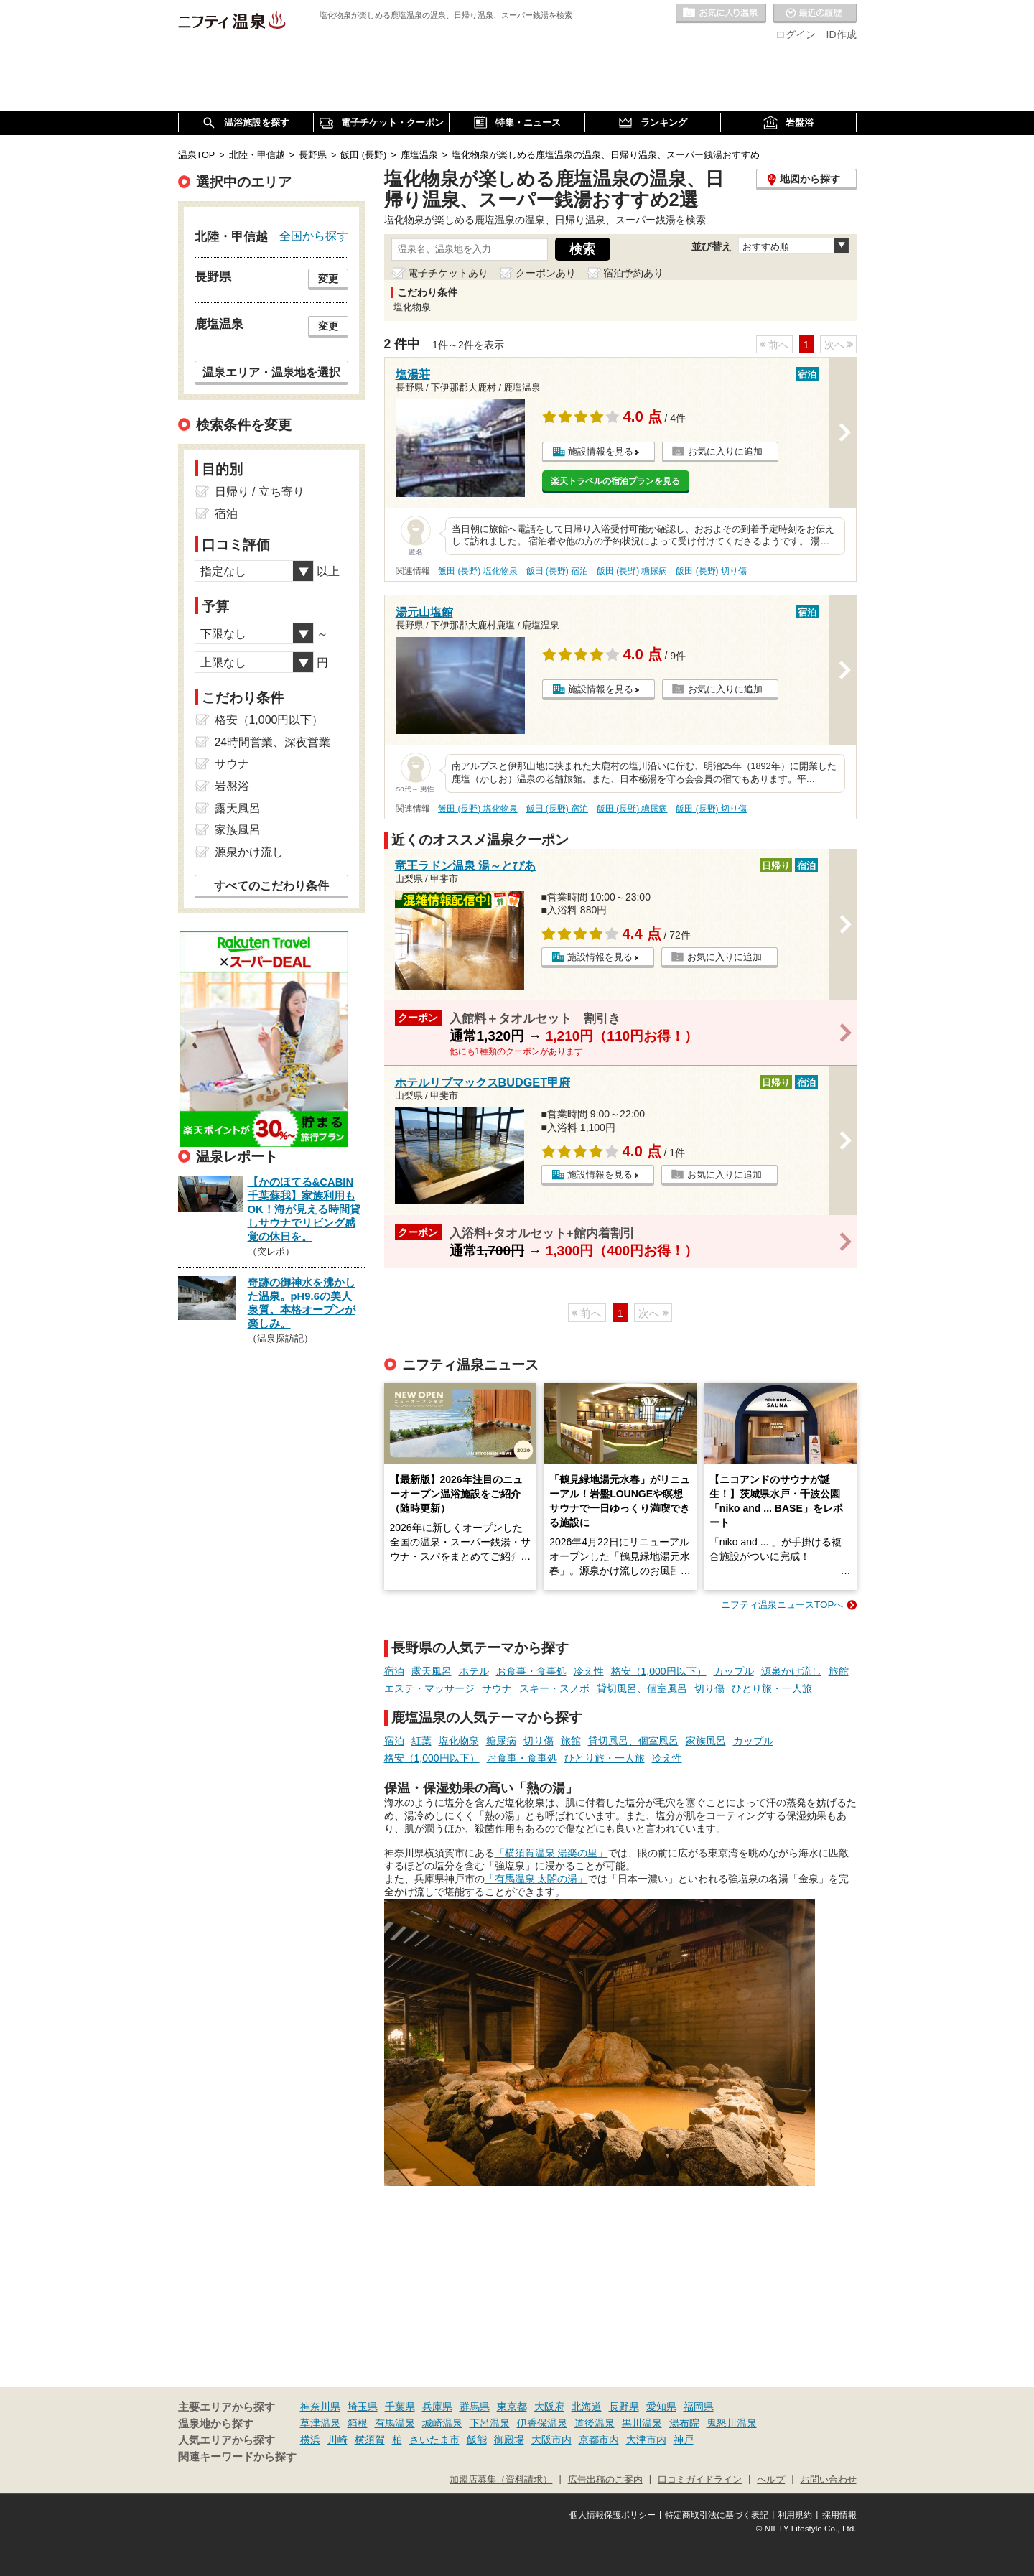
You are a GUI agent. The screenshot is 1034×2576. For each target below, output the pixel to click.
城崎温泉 (442, 2423)
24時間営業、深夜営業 (273, 742)
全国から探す (313, 235)
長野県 (624, 2406)
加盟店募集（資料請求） (501, 2480)
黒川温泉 (642, 2423)
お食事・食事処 (531, 1671)
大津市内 (646, 2439)
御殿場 (509, 2439)
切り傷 (709, 1688)
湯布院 (684, 2423)
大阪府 (549, 2406)
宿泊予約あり (633, 273)
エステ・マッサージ (429, 1688)
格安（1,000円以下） (659, 1671)
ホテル (474, 1671)
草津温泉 (320, 2423)
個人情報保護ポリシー (612, 2515)
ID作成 (841, 34)
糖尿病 (501, 1741)
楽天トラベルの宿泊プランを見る (615, 481)
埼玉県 (363, 2406)
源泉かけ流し (791, 1671)
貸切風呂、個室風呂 (642, 1688)
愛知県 (661, 2406)
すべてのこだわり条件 (271, 886)
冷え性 (589, 1671)
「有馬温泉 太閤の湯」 (536, 1878)
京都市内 (599, 2439)
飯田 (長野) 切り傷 (711, 571)
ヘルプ (771, 2480)
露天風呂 (431, 1671)
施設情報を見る (600, 451)
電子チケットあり (448, 273)
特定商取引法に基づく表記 (716, 2515)
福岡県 (699, 2406)
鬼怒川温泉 (732, 2423)
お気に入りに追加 (725, 451)
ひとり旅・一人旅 (772, 1688)
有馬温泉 (395, 2423)
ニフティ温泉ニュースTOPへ (782, 1604)
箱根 (358, 2423)
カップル (734, 1671)
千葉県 (400, 2406)
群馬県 (475, 2406)
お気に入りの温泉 (721, 14)
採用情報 (839, 2515)
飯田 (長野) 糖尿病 (632, 571)
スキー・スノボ (554, 1688)
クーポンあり (546, 273)
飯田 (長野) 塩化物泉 (478, 571)
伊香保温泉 (542, 2423)
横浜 (310, 2439)
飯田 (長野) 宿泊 (557, 571)
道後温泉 (594, 2423)
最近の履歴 (815, 14)
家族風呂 (706, 1741)
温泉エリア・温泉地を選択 (271, 372)
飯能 (477, 2439)
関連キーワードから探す (237, 2457)
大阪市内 (551, 2439)
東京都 (512, 2406)
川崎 (337, 2439)
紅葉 (421, 1741)
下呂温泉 (490, 2423)
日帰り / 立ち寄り (259, 491)
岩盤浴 (232, 786)
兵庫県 (437, 2406)
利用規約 (795, 2515)
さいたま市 (434, 2439)
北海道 (587, 2406)
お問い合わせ (829, 2480)
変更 (328, 278)
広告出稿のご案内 (605, 2480)
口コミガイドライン (700, 2480)
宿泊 (394, 1671)
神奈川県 (320, 2406)
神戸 (684, 2439)
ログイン (796, 34)
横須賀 (370, 2439)
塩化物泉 (459, 1741)
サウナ (497, 1688)
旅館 (839, 1671)
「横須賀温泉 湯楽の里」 (551, 1853)
